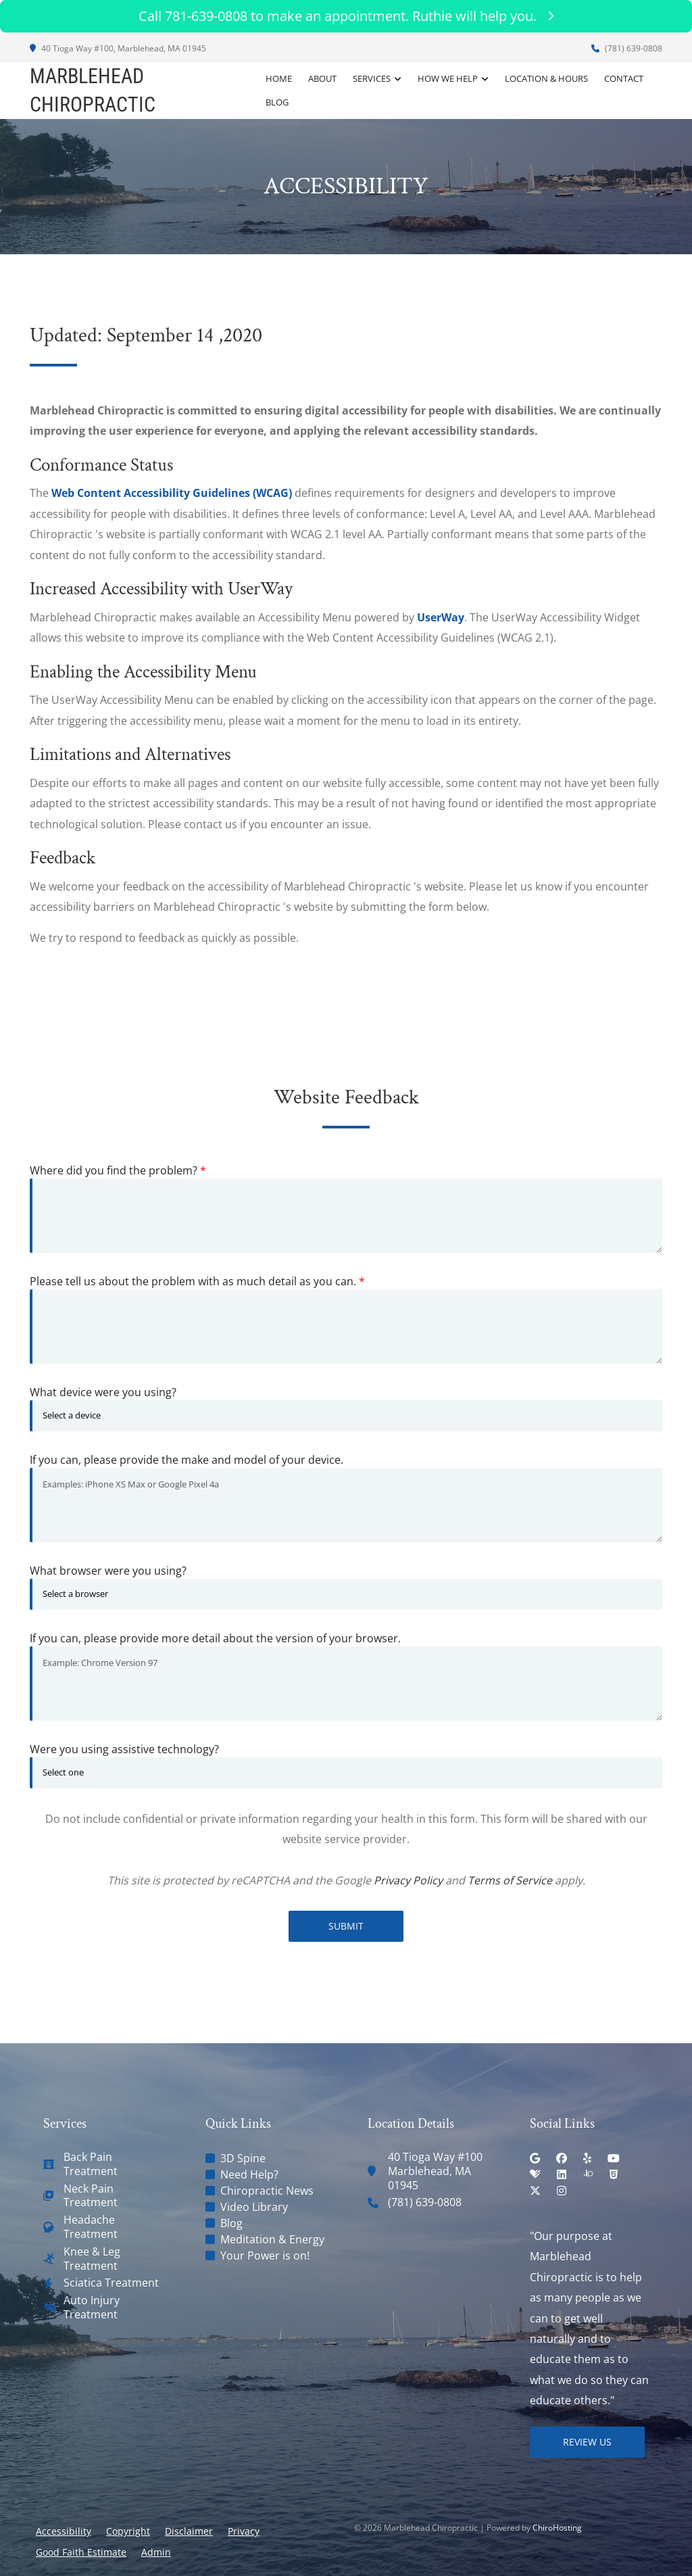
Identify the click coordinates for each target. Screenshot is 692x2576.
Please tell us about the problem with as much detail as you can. (197, 1281)
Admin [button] (156, 2552)
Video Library (254, 2206)
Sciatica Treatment (111, 2283)
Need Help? (249, 2174)
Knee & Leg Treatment (92, 2259)
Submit (346, 1925)
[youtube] (614, 2158)
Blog (277, 102)
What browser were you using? (108, 1570)
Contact (623, 78)
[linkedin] (561, 2174)
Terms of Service (510, 1880)
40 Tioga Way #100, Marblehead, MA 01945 (118, 48)
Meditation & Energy (272, 2239)
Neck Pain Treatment (91, 2196)
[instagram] (561, 2191)
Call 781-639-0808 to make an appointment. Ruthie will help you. (346, 16)
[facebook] (561, 2158)
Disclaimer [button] (189, 2531)
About (322, 78)
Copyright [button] (128, 2531)
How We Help (448, 78)
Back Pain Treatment (91, 2164)
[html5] (614, 2174)
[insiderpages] (588, 2174)
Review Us (587, 2441)
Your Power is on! (265, 2255)
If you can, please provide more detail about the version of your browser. (215, 1638)
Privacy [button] (244, 2531)
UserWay (440, 617)
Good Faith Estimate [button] (81, 2552)
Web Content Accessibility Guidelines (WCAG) (171, 492)
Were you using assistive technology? (124, 1749)
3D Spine (243, 2158)
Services (372, 78)
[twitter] (535, 2191)
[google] (535, 2158)
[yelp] (587, 2158)
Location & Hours (546, 78)
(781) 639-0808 (626, 48)
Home (279, 78)
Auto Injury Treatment (92, 2307)
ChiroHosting (557, 2527)
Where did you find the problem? (118, 1170)
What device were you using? (103, 1392)
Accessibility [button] (63, 2531)
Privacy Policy (408, 1880)
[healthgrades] (535, 2174)
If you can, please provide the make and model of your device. (186, 1459)
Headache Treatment (91, 2227)
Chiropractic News (267, 2190)
